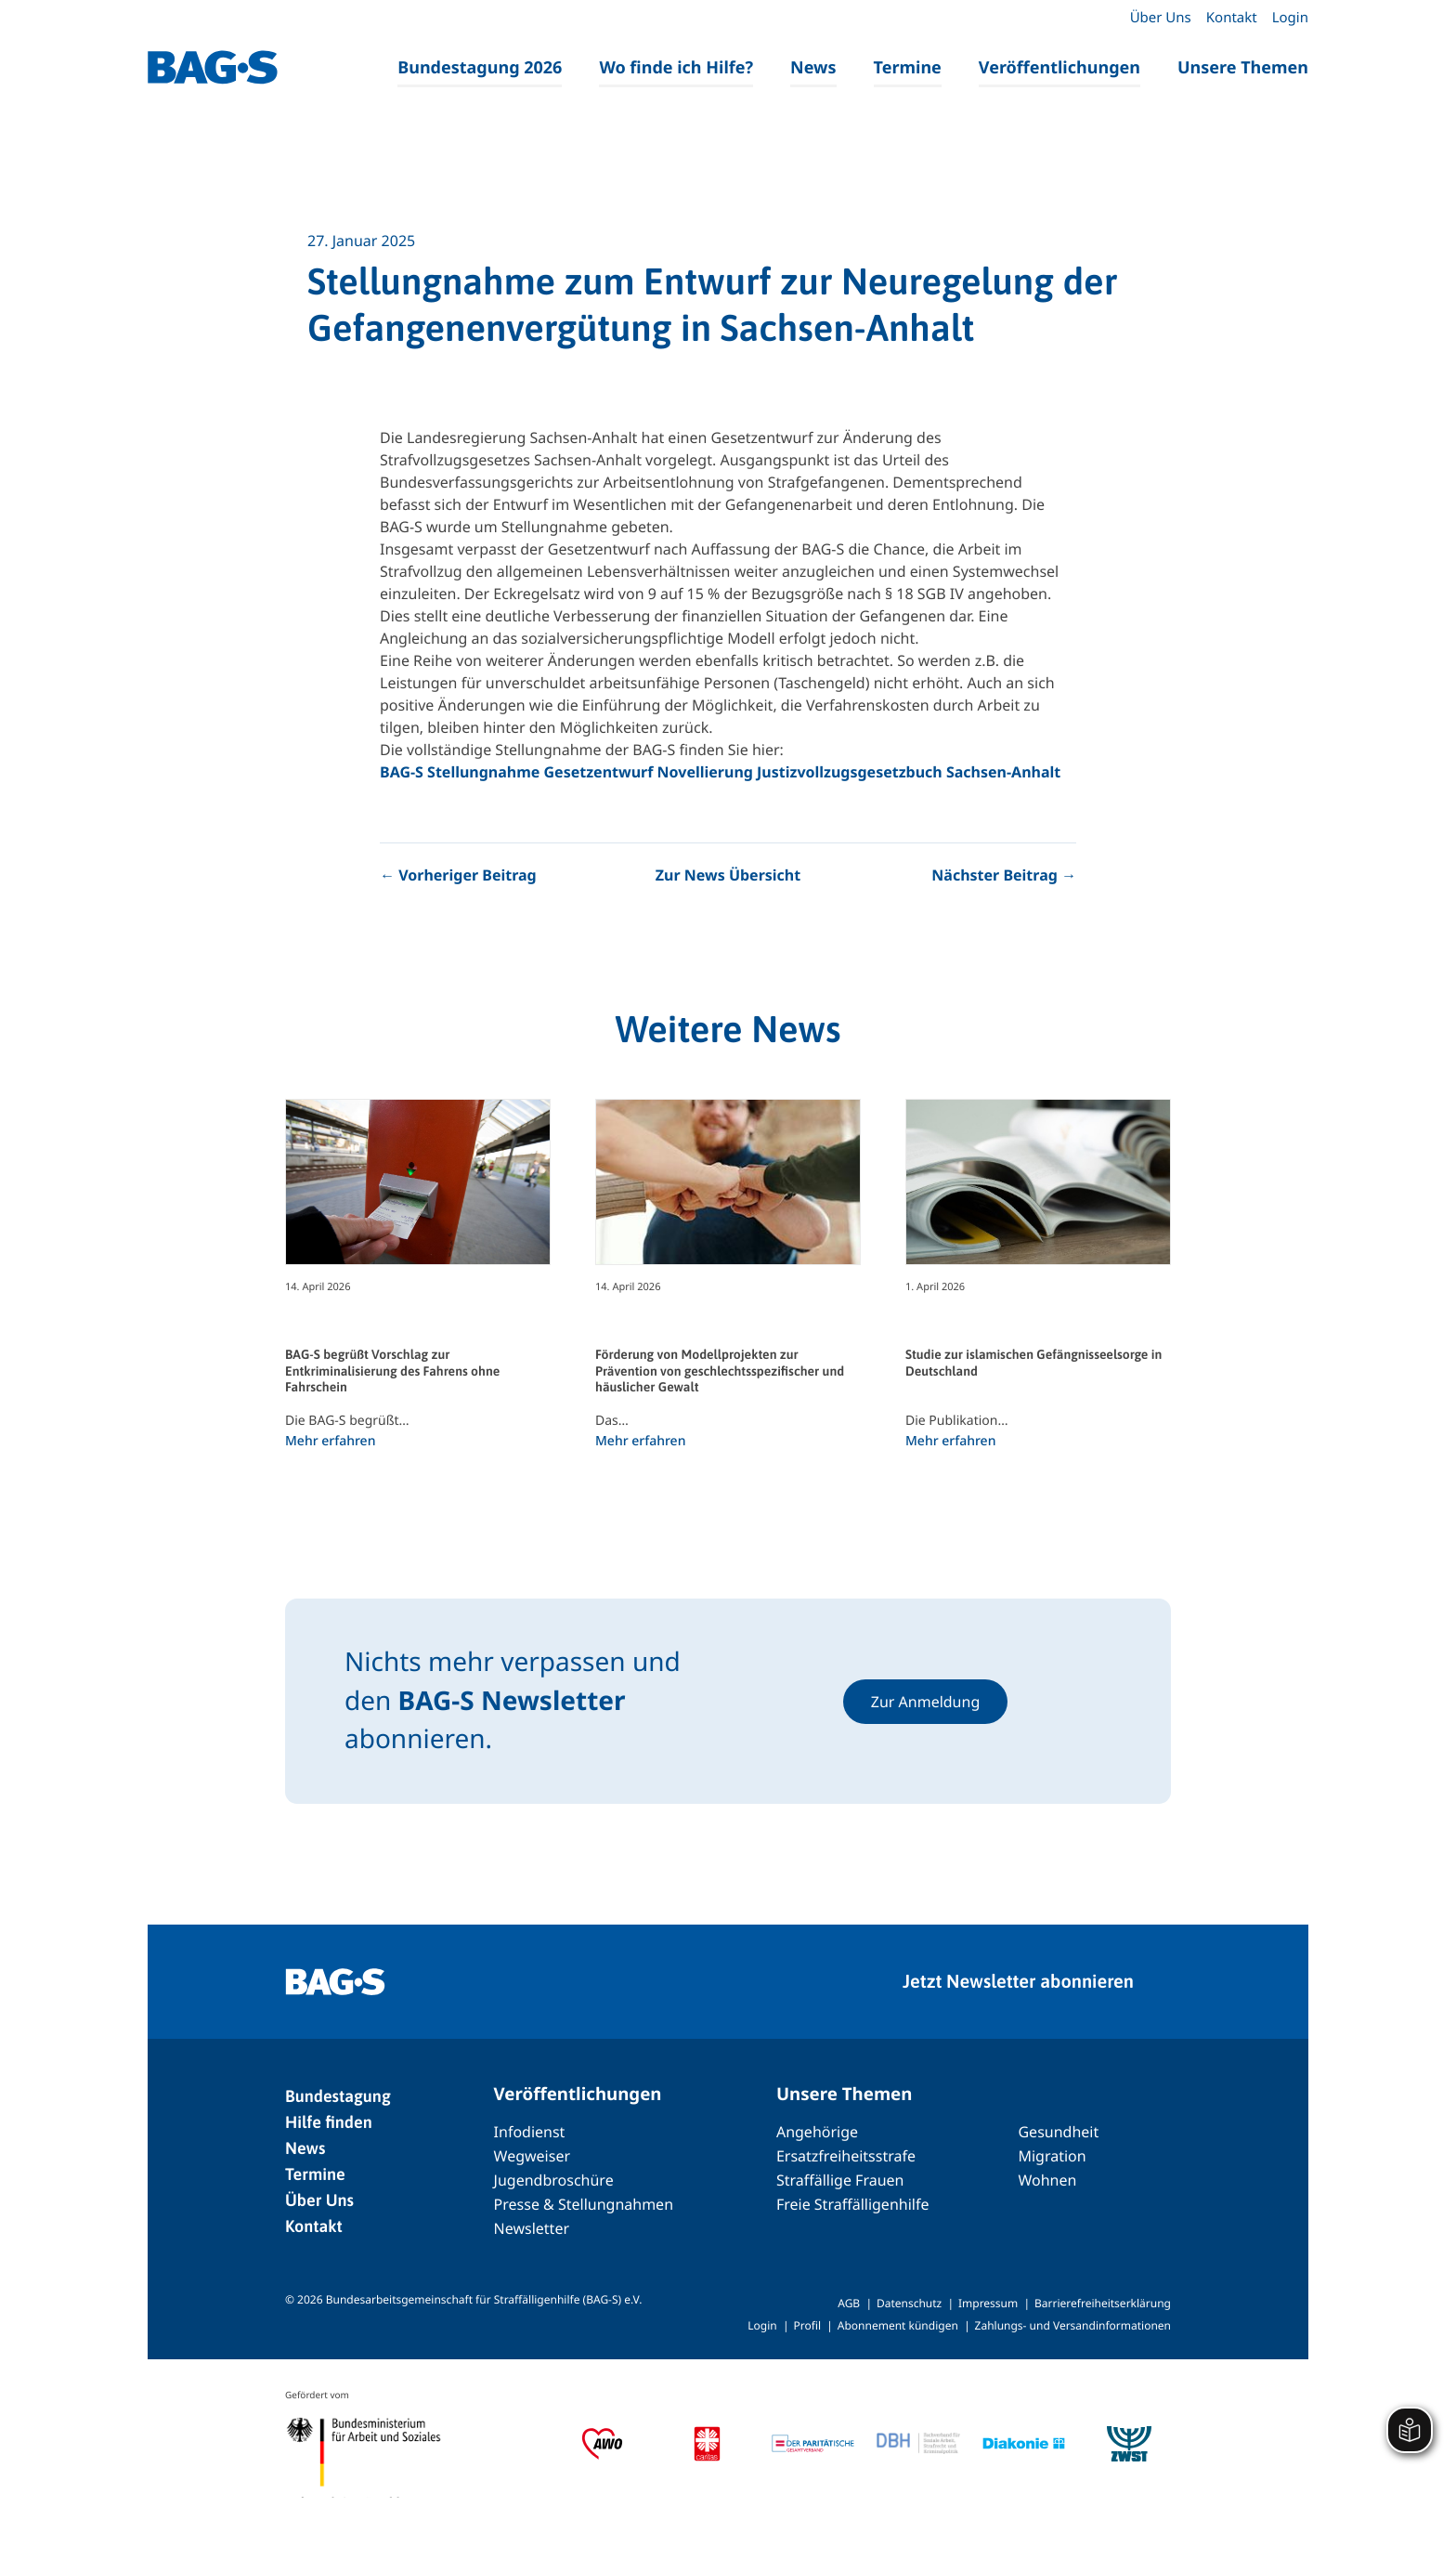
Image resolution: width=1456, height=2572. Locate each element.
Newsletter (531, 2228)
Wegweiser (532, 2156)
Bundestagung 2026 (479, 68)
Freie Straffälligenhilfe (853, 2204)
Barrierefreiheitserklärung (1102, 2303)
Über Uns (1160, 17)
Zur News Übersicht (728, 875)
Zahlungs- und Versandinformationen (1073, 2325)
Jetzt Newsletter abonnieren (1018, 1981)
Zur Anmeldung (926, 1701)
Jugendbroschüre (554, 2180)
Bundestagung (338, 2096)
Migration (1052, 2156)
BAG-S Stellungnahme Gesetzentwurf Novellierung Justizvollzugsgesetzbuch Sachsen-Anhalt (720, 772)
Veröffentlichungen (1059, 68)
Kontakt (1231, 17)
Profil (807, 2325)
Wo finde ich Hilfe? (676, 68)
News (813, 68)
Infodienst (530, 2132)
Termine (908, 68)
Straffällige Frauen (840, 2180)
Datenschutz (909, 2303)
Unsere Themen (1242, 68)
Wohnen (1047, 2180)
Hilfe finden (328, 2122)
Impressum (988, 2303)
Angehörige (817, 2132)
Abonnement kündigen (898, 2325)
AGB (849, 2303)
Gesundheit (1058, 2132)
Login (1290, 17)
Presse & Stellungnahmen (583, 2204)
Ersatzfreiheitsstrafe (846, 2156)
